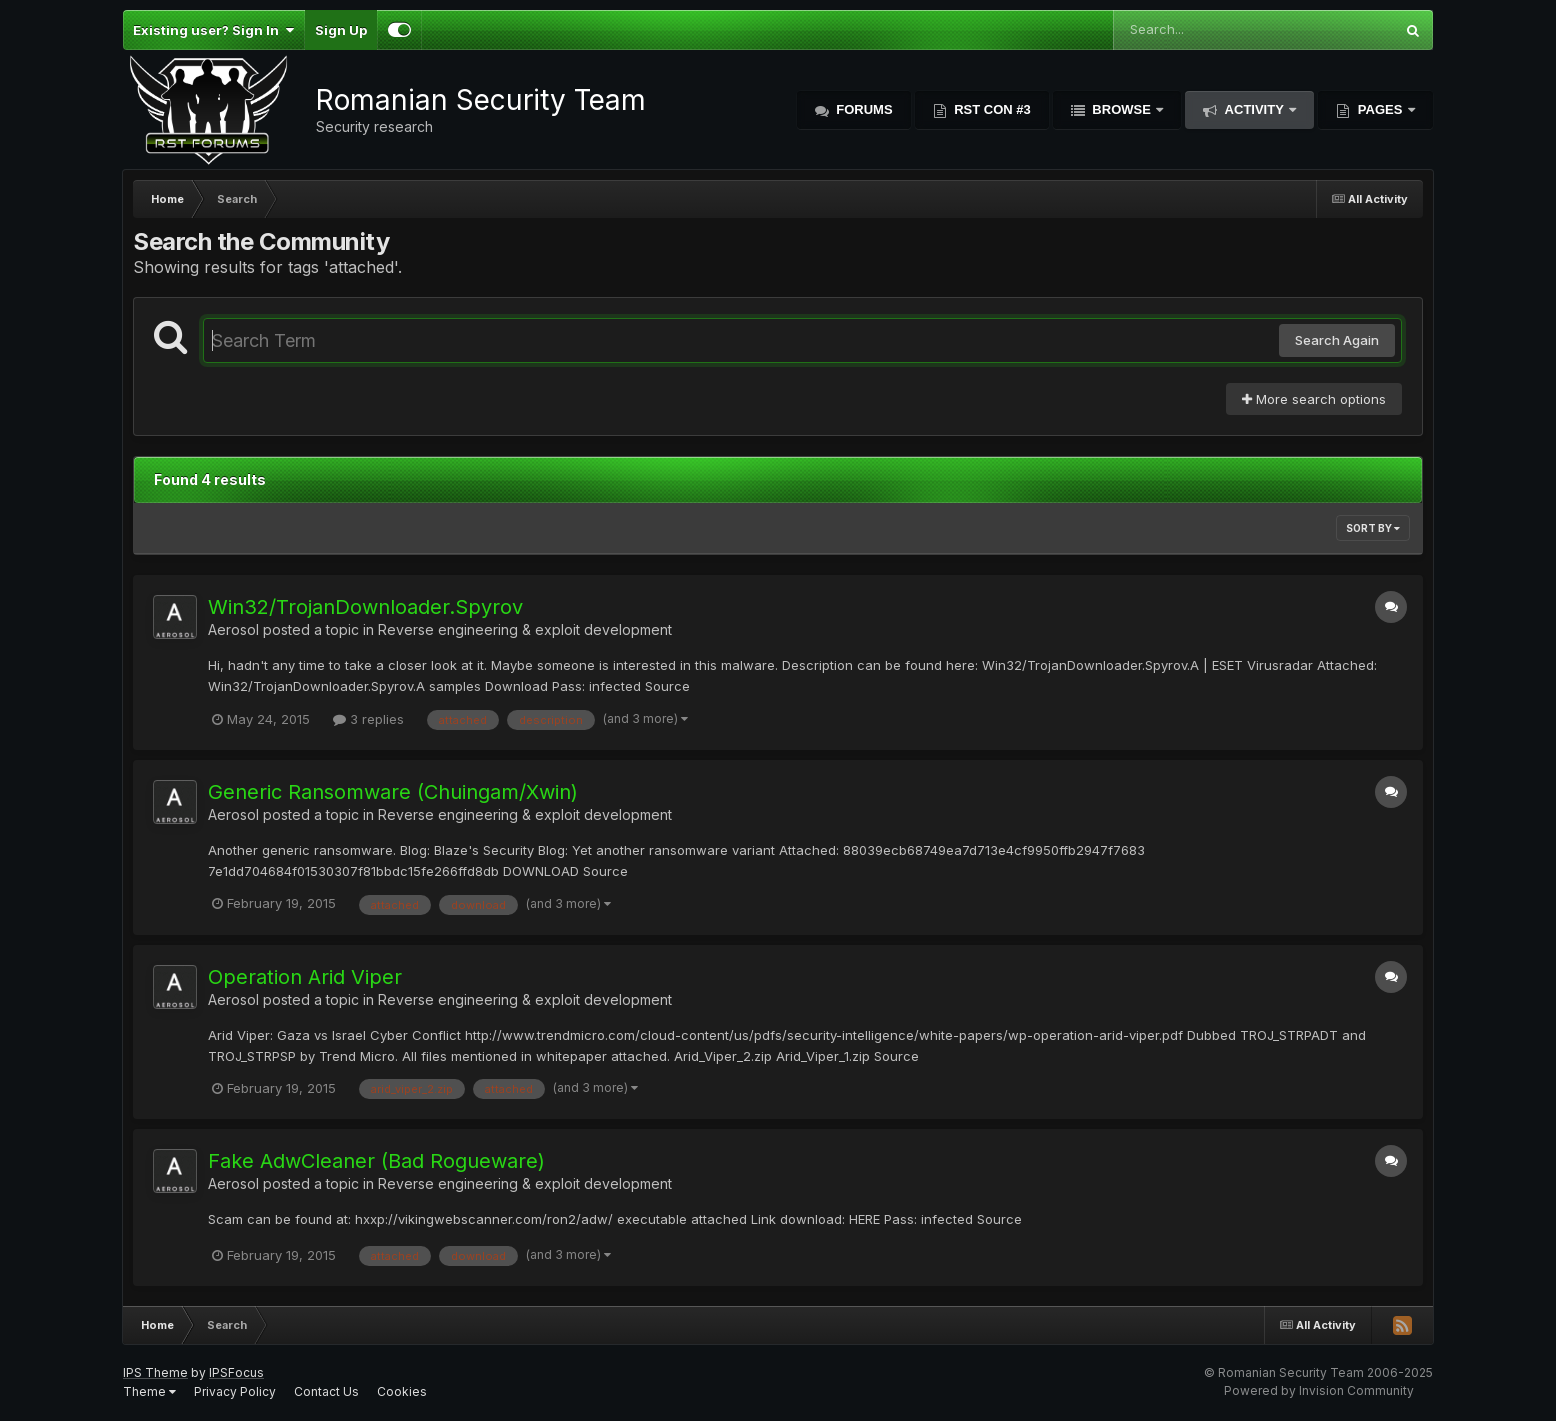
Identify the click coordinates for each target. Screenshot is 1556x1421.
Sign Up (341, 30)
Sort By (1373, 528)
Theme (149, 1391)
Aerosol (233, 629)
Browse (1122, 109)
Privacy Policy (235, 1391)
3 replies (368, 719)
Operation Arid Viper (305, 977)
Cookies (402, 1391)
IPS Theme (155, 1372)
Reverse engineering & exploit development (525, 629)
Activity (1254, 109)
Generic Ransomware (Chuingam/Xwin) (393, 792)
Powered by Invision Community (1319, 1390)
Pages (1380, 109)
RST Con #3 (991, 109)
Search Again (1337, 340)
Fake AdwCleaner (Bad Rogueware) (376, 1161)
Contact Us (326, 1391)
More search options (1314, 399)
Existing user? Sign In (213, 30)
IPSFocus (236, 1372)
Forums (863, 109)
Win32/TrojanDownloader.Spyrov (365, 607)
